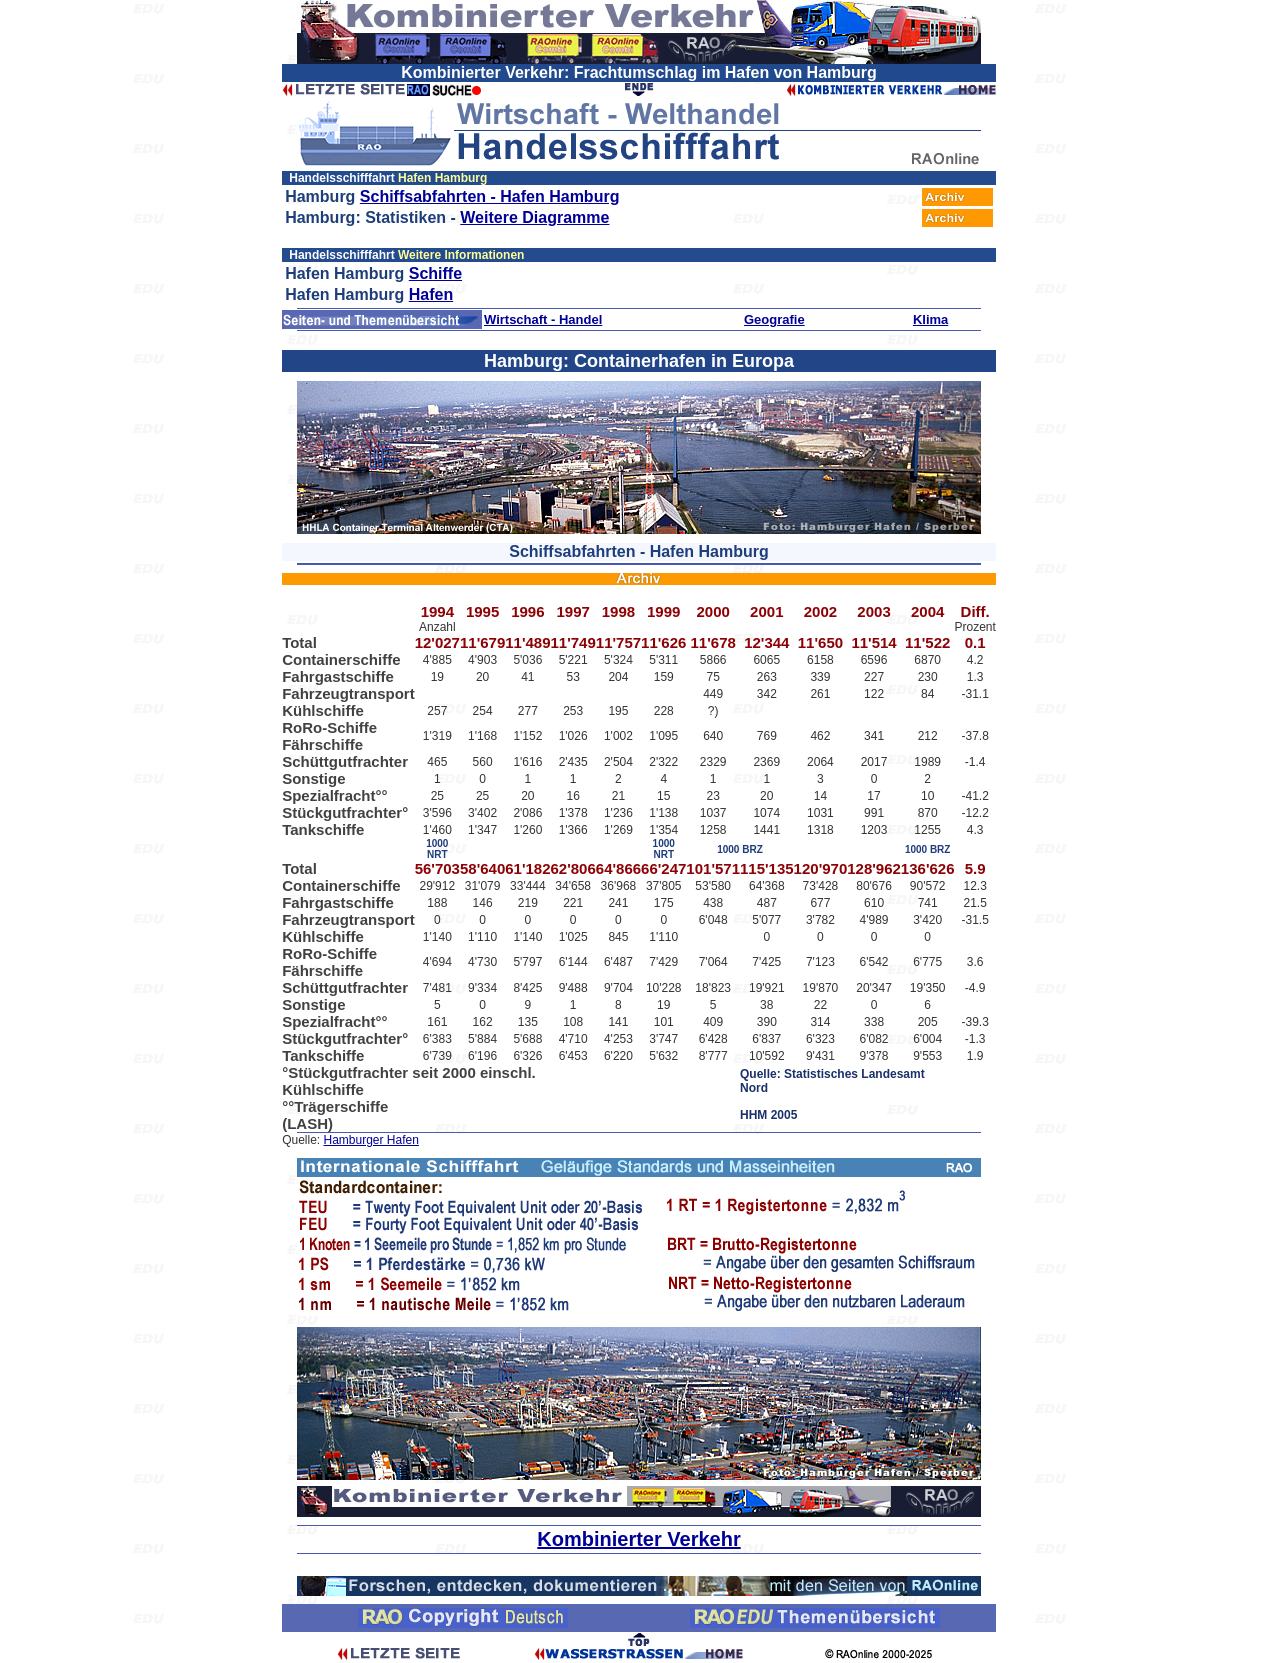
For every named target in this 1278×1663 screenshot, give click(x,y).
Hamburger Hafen (371, 1140)
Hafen (431, 294)
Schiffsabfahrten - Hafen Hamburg (490, 196)
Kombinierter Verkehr (638, 1539)
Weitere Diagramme (534, 217)
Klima (930, 319)
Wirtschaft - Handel (543, 319)
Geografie (774, 319)
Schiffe (435, 273)
